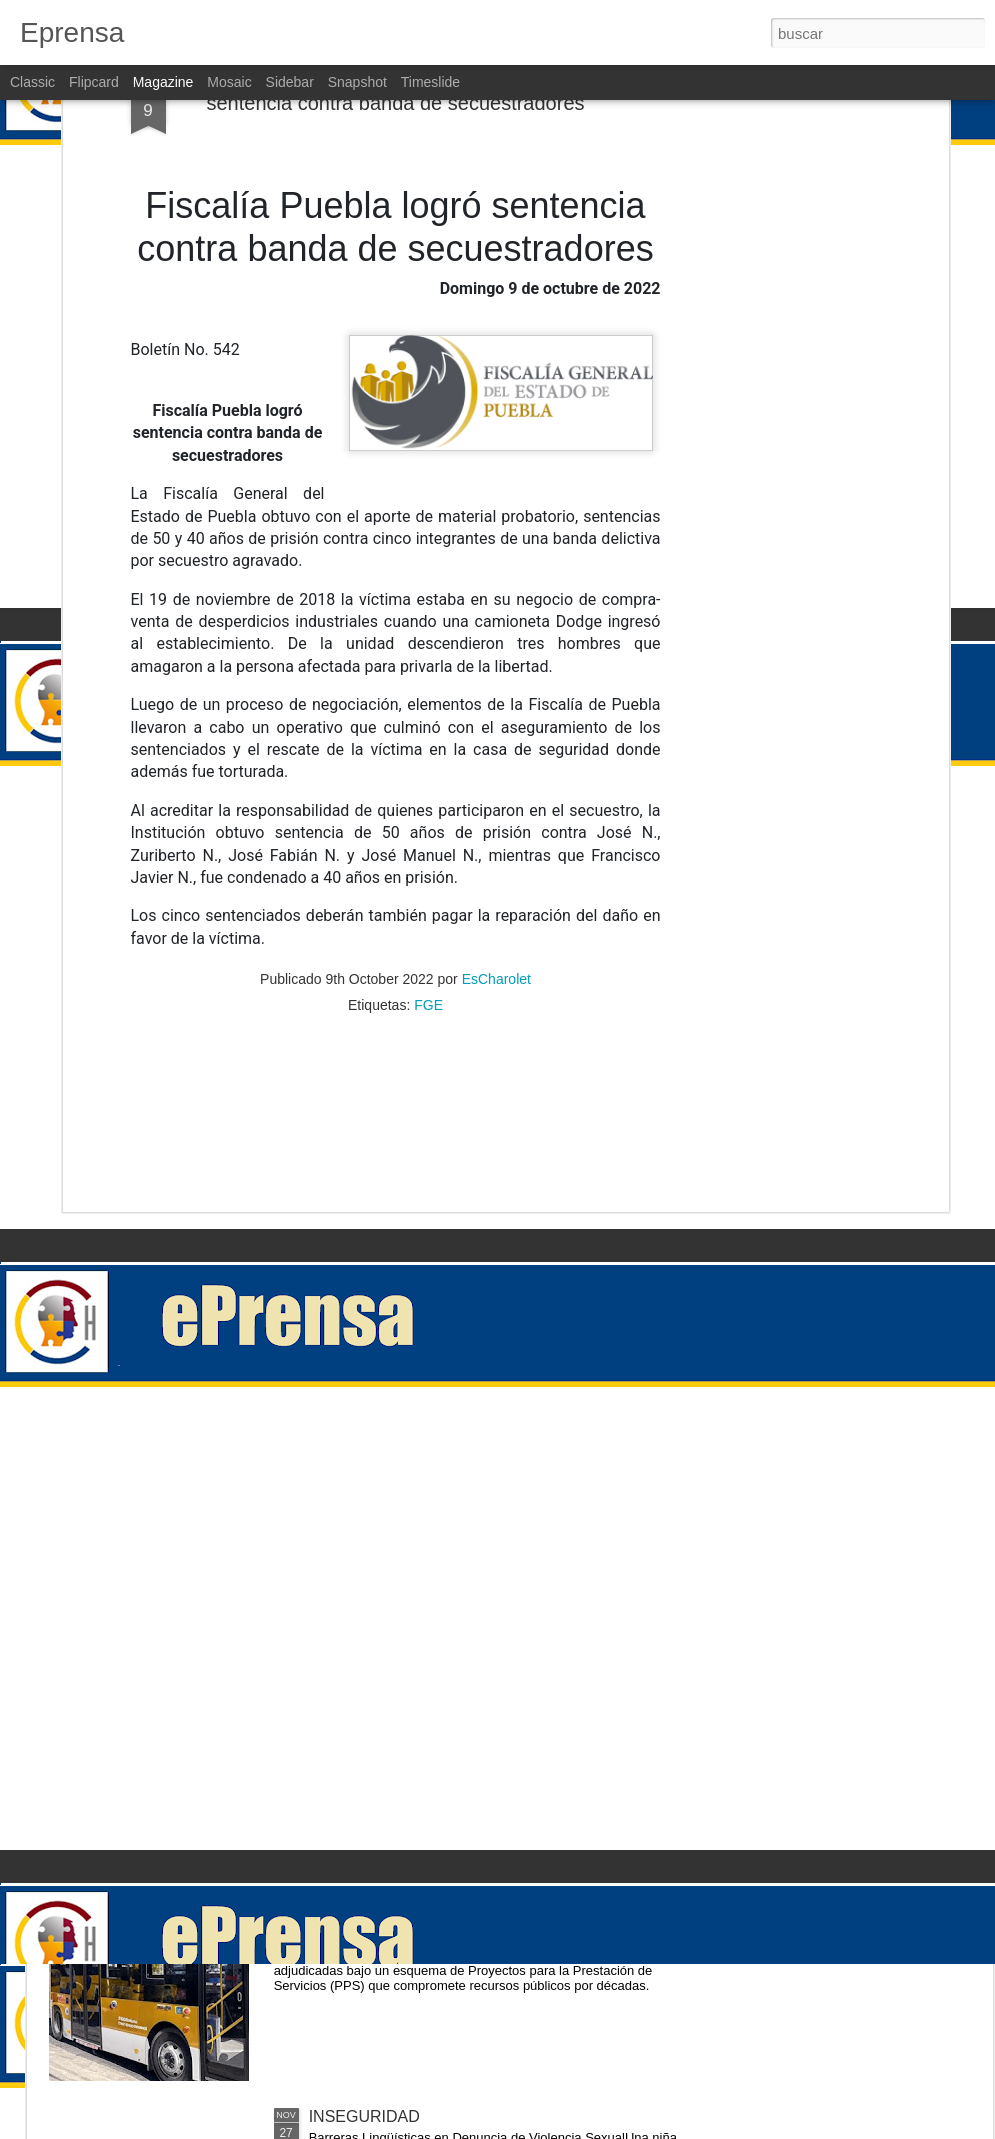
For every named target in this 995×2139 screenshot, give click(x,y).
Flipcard (94, 82)
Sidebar (290, 82)
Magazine (163, 82)
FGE (428, 781)
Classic (32, 82)
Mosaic (229, 82)
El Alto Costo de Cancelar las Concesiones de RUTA (495, 1889)
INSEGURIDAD (364, 1662)
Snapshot (357, 82)
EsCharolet (496, 755)
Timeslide (430, 82)
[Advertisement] (396, 910)
